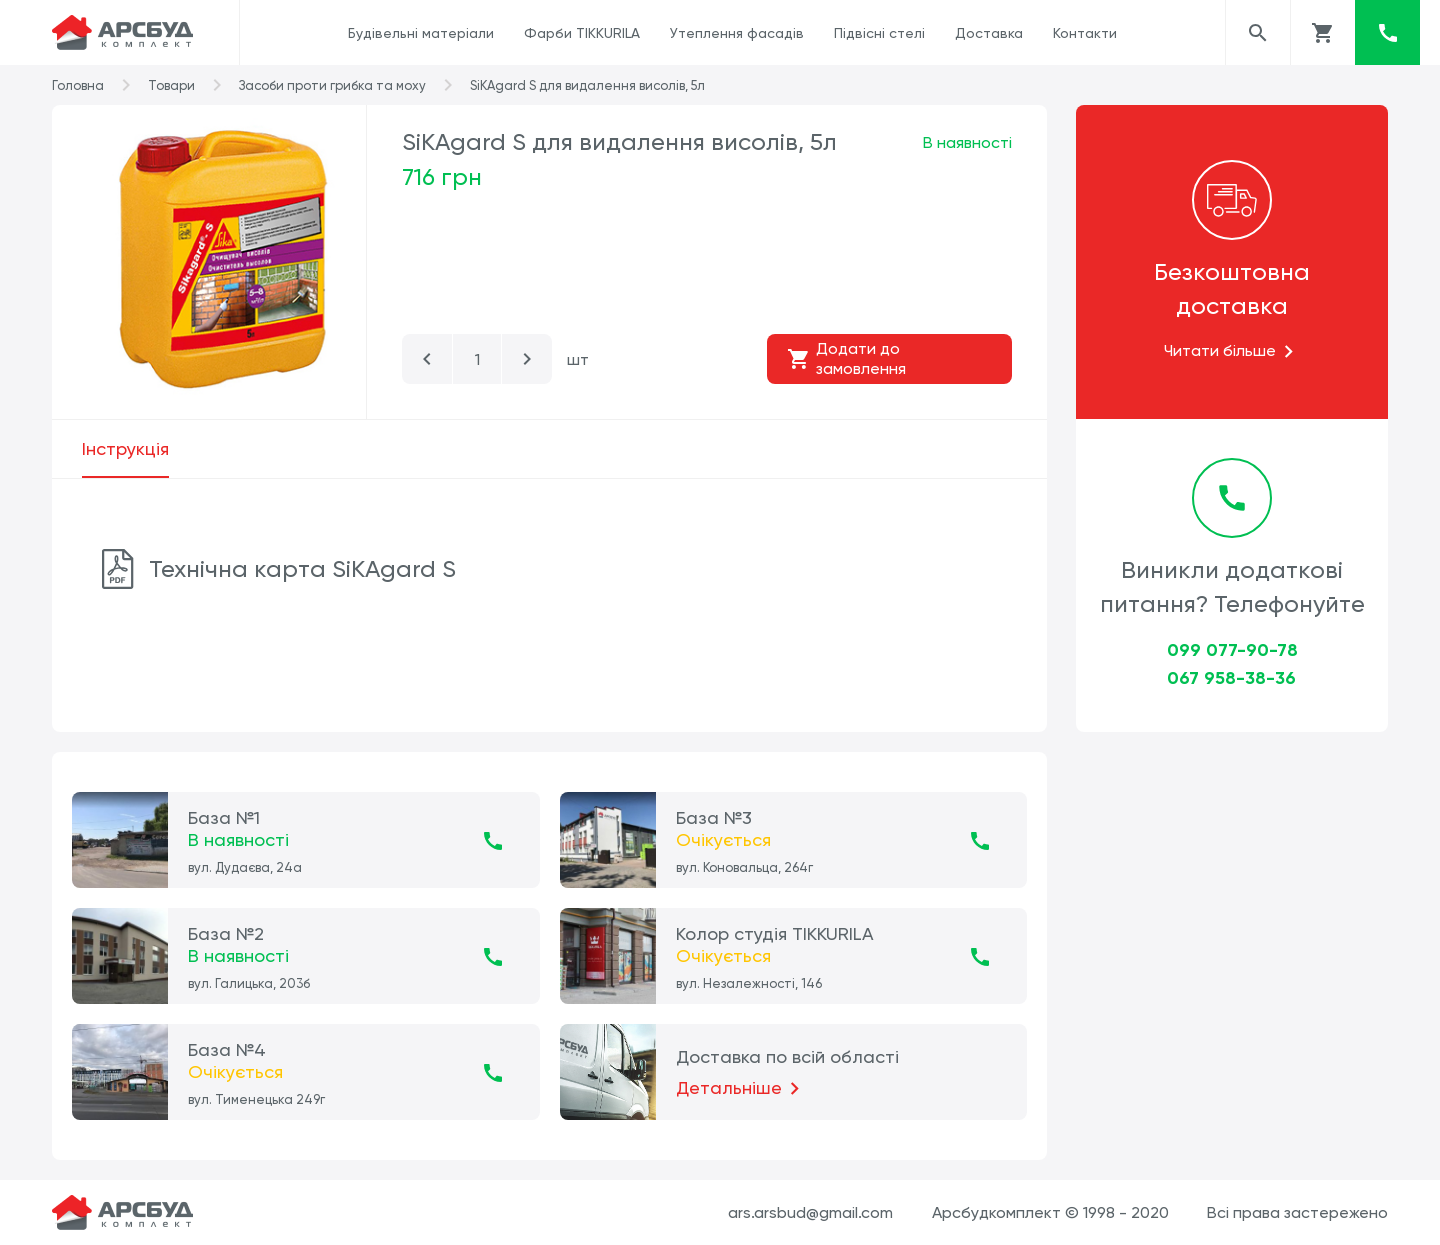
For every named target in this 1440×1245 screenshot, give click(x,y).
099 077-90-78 (1232, 650)
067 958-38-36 (1231, 678)
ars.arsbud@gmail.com (810, 1212)
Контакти (1085, 33)
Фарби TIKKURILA (582, 33)
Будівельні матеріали (421, 33)
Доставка (989, 33)
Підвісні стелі (879, 33)
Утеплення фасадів (737, 33)
